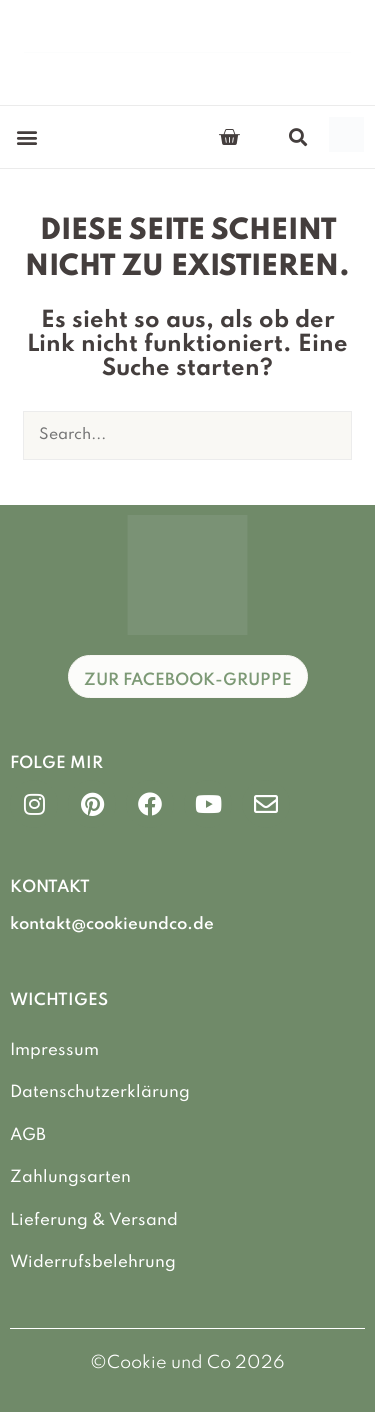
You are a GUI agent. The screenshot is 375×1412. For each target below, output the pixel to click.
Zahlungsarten (70, 1177)
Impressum (54, 1050)
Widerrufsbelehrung (93, 1262)
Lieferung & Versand (94, 1220)
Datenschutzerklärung (100, 1092)
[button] (26, 137)
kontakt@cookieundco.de (112, 924)
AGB (28, 1135)
